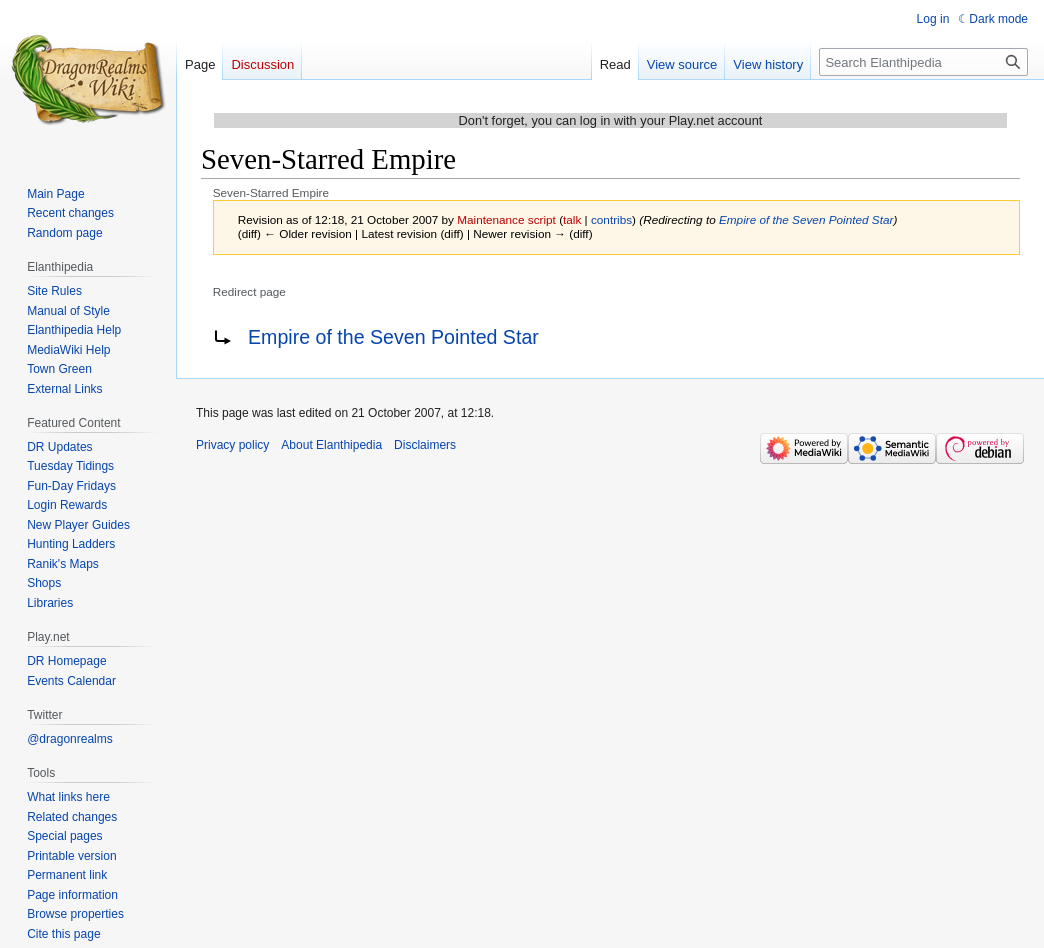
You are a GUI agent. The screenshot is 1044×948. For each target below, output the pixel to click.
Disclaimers (425, 445)
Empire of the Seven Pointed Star (806, 219)
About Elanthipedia (331, 445)
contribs (611, 219)
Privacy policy (232, 445)
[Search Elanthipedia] (923, 62)
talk (572, 219)
